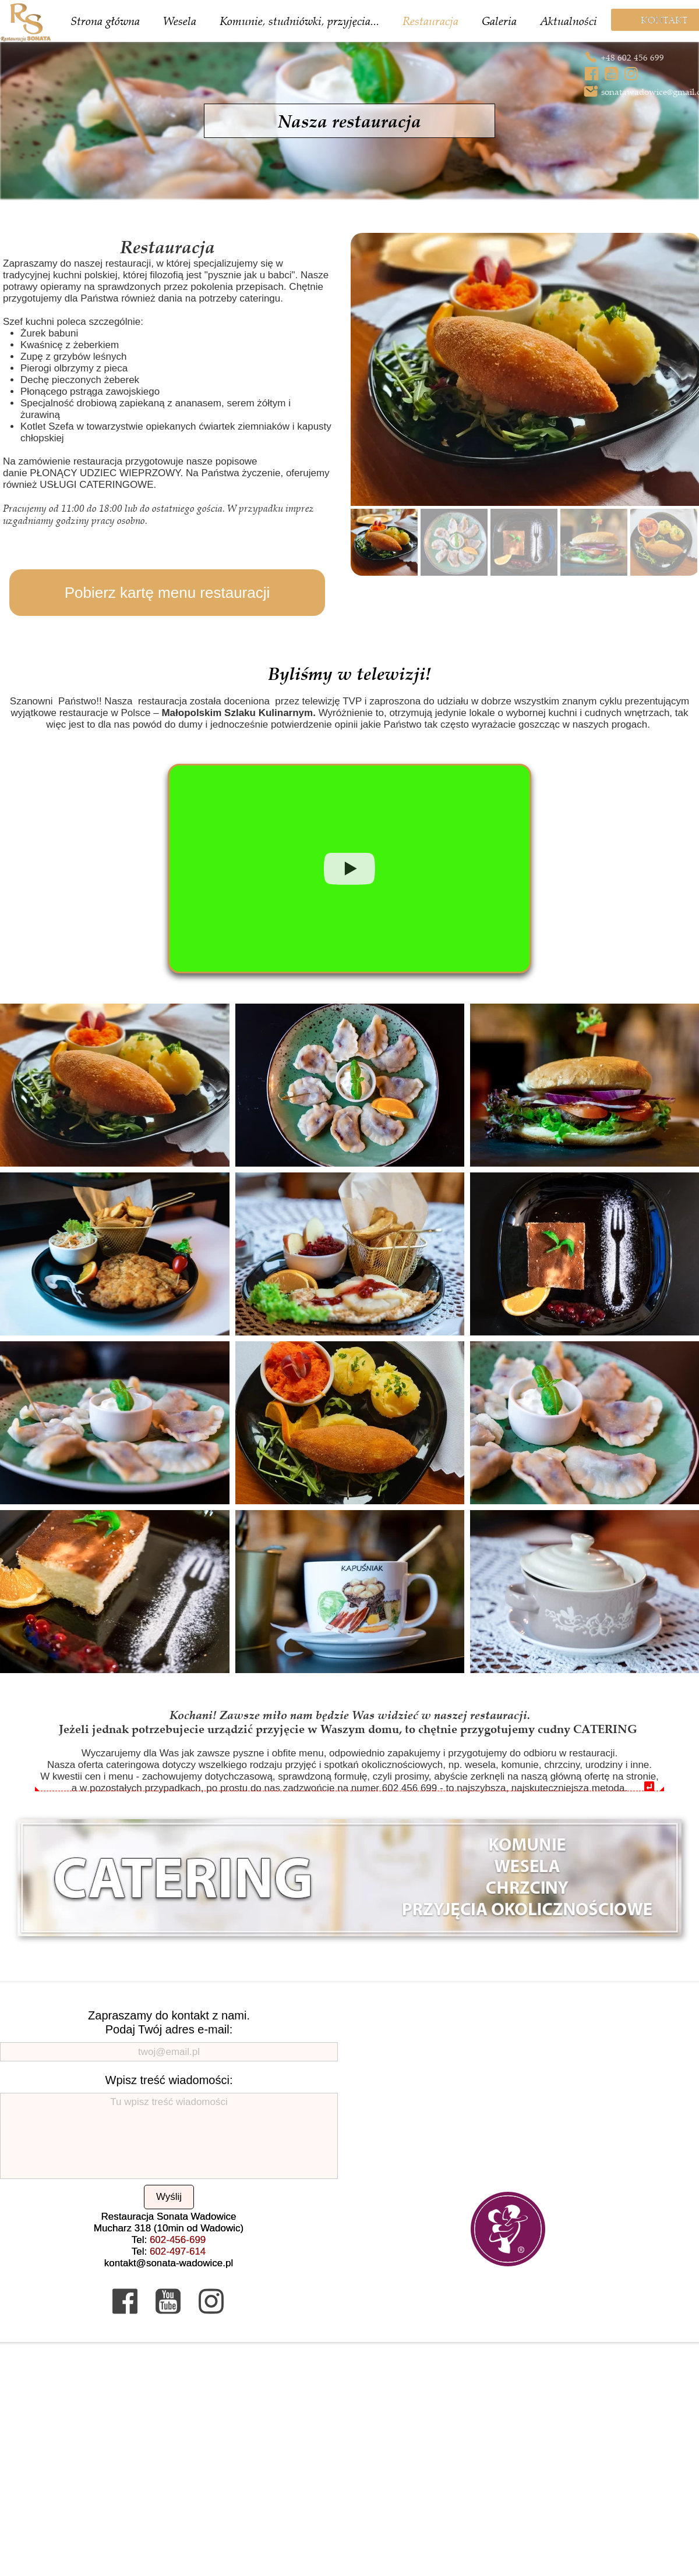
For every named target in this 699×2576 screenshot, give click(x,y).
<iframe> (349, 2459)
